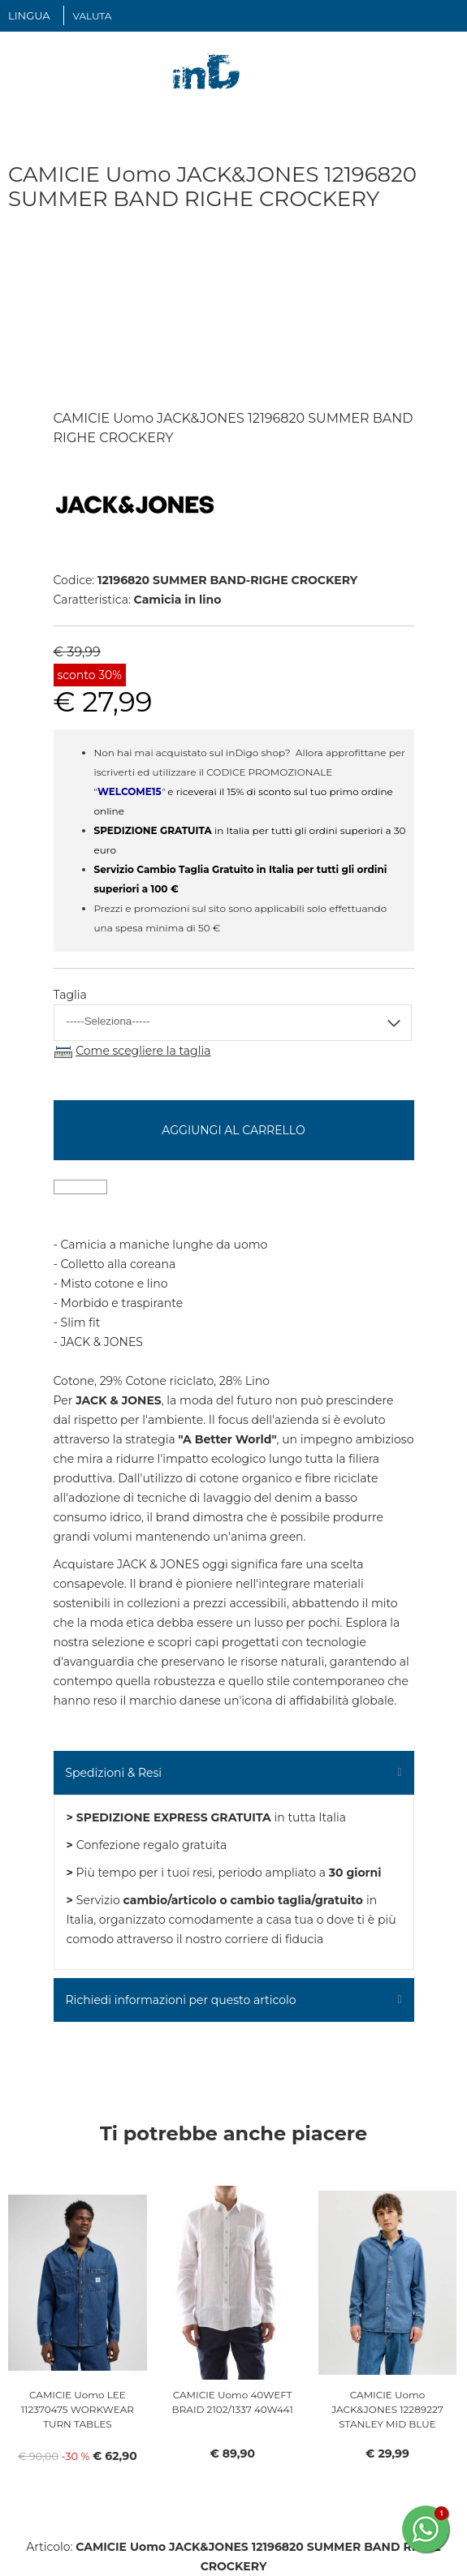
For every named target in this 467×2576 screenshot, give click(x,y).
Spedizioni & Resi (114, 1772)
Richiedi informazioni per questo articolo (181, 2000)
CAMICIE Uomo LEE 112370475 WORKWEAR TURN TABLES (77, 2409)
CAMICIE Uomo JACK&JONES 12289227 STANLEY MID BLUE (387, 2409)
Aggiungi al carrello (233, 1130)
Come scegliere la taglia (143, 1050)
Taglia (70, 994)
